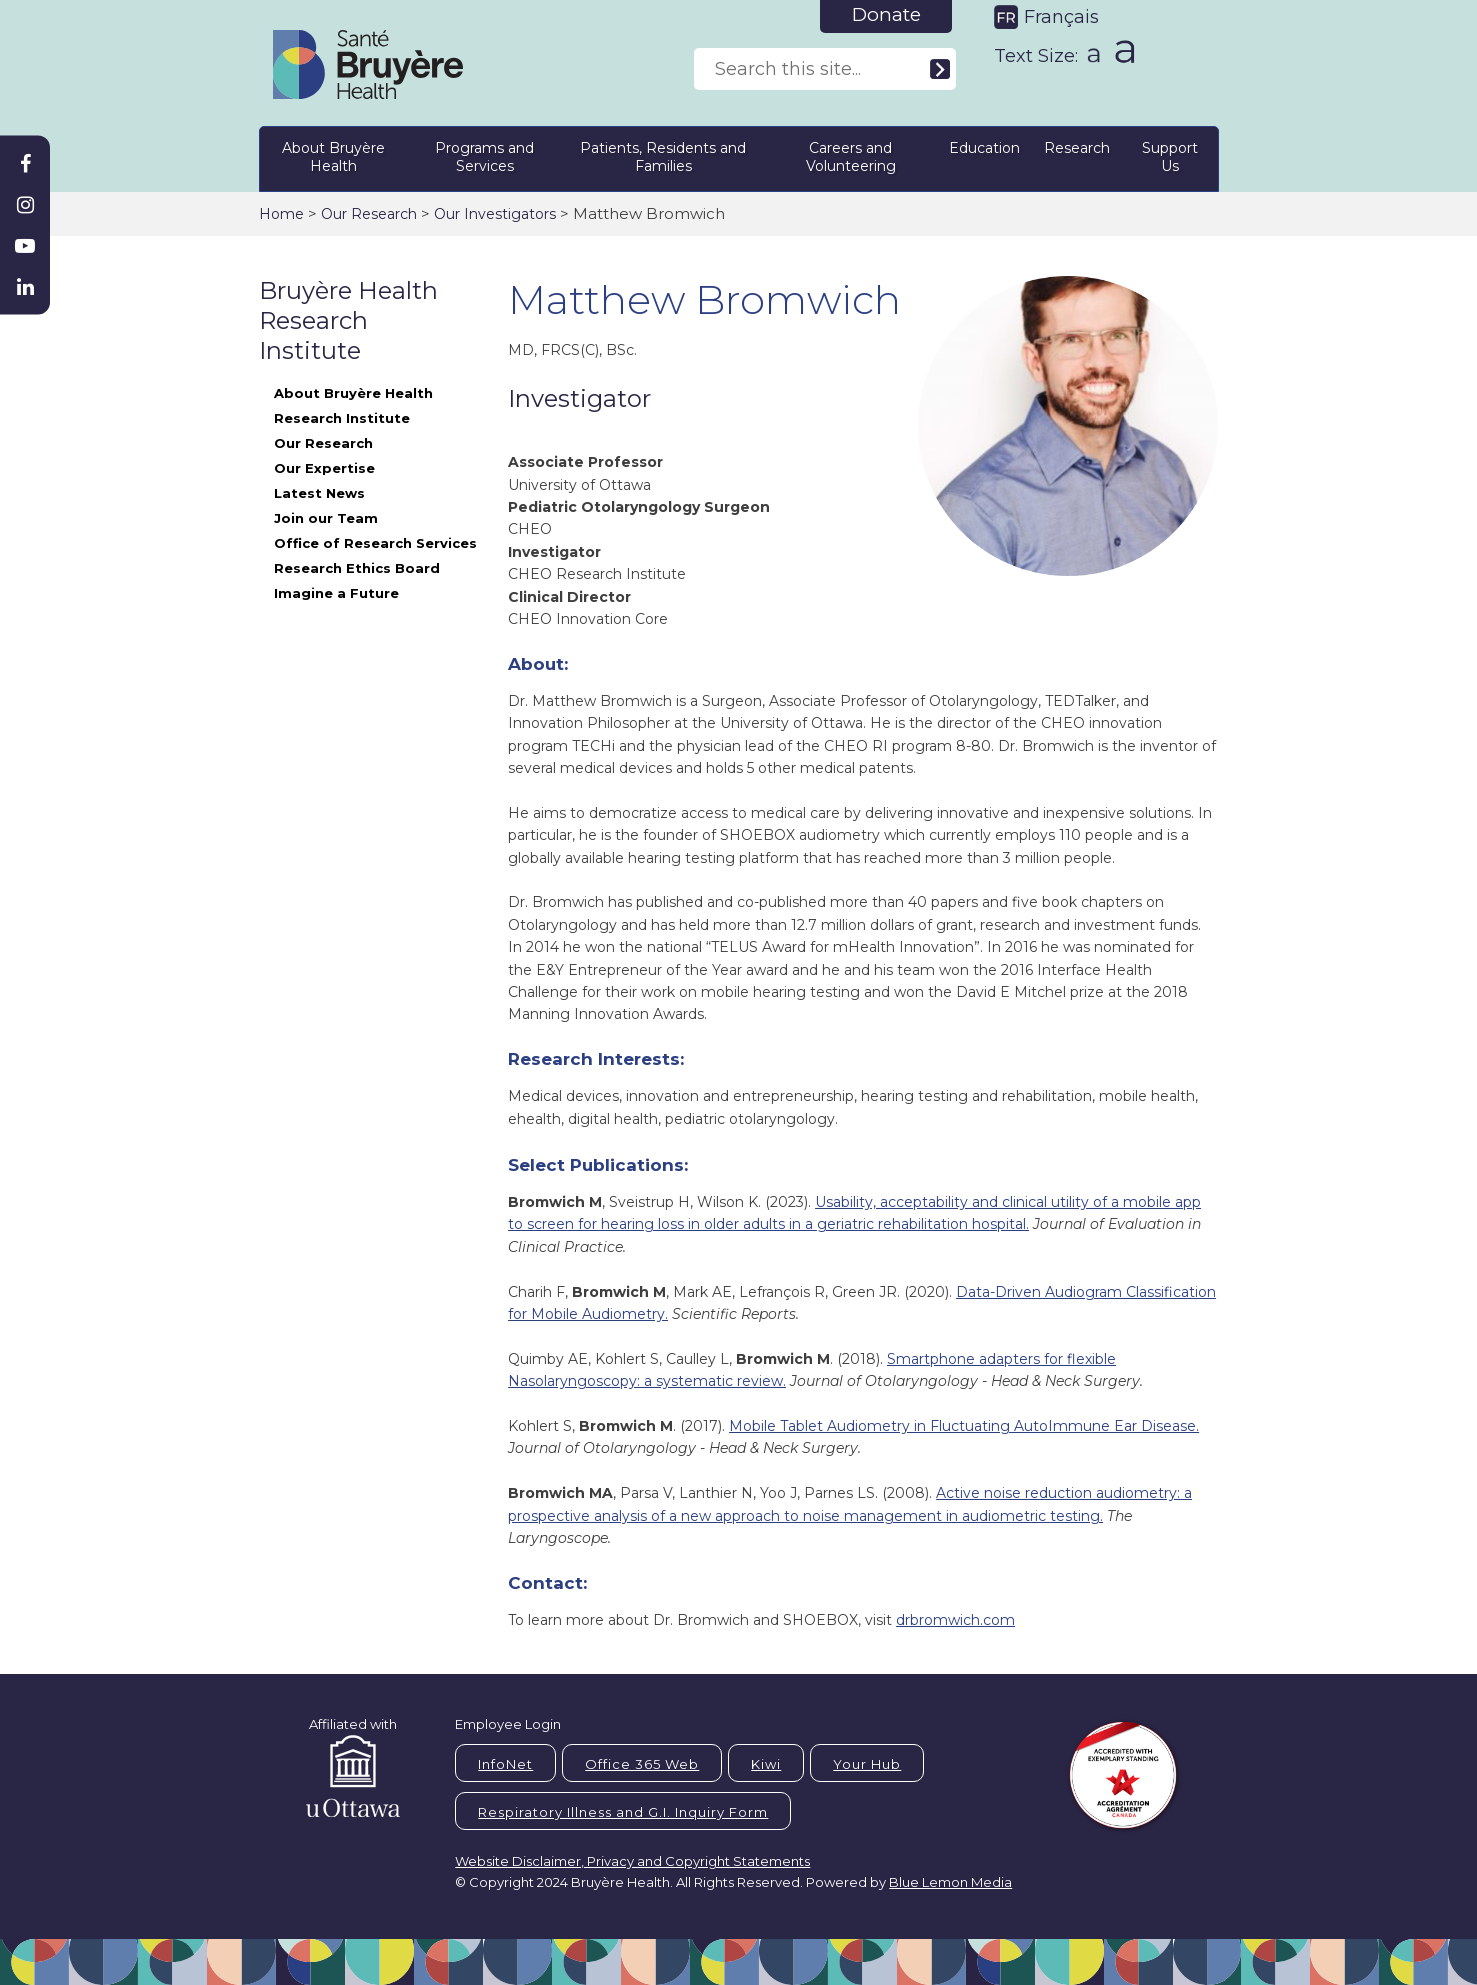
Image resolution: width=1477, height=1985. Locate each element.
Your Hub (867, 1764)
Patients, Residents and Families (663, 157)
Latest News (319, 493)
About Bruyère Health (333, 157)
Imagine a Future (336, 593)
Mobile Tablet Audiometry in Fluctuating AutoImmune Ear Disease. (964, 1426)
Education (984, 148)
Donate (886, 14)
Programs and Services (484, 157)
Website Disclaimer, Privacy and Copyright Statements (632, 1861)
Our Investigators (495, 214)
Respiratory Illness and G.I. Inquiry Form (623, 1812)
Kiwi (766, 1764)
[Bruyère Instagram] (25, 205)
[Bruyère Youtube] (25, 246)
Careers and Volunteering (851, 157)
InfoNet (505, 1764)
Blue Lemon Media (950, 1882)
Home (281, 214)
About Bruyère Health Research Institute (353, 405)
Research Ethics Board (357, 568)
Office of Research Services (375, 543)
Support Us (1170, 157)
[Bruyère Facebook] (25, 164)
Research (1077, 148)
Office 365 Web (642, 1764)
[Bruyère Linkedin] (25, 287)
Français (1061, 17)
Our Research (369, 214)
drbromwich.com (955, 1620)
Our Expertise (324, 468)
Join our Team (326, 518)
